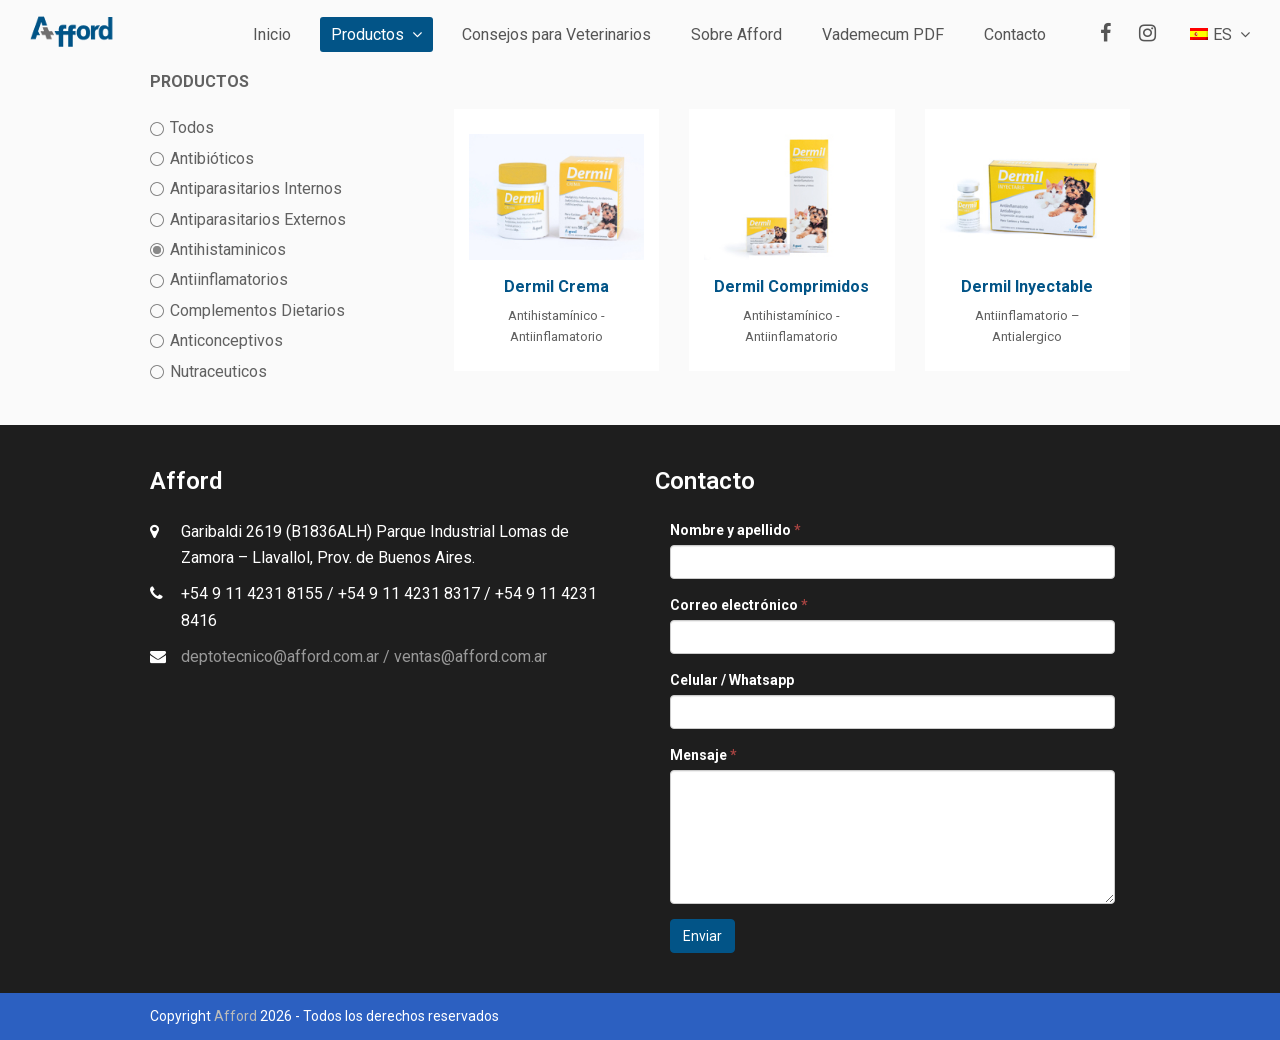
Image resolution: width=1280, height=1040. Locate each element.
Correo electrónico (739, 605)
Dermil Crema (556, 286)
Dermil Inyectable (1027, 286)
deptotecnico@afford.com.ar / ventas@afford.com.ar (364, 656)
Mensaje (703, 755)
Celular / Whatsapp (732, 680)
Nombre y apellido (735, 530)
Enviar (702, 936)
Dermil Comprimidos (791, 286)
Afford (235, 1016)
